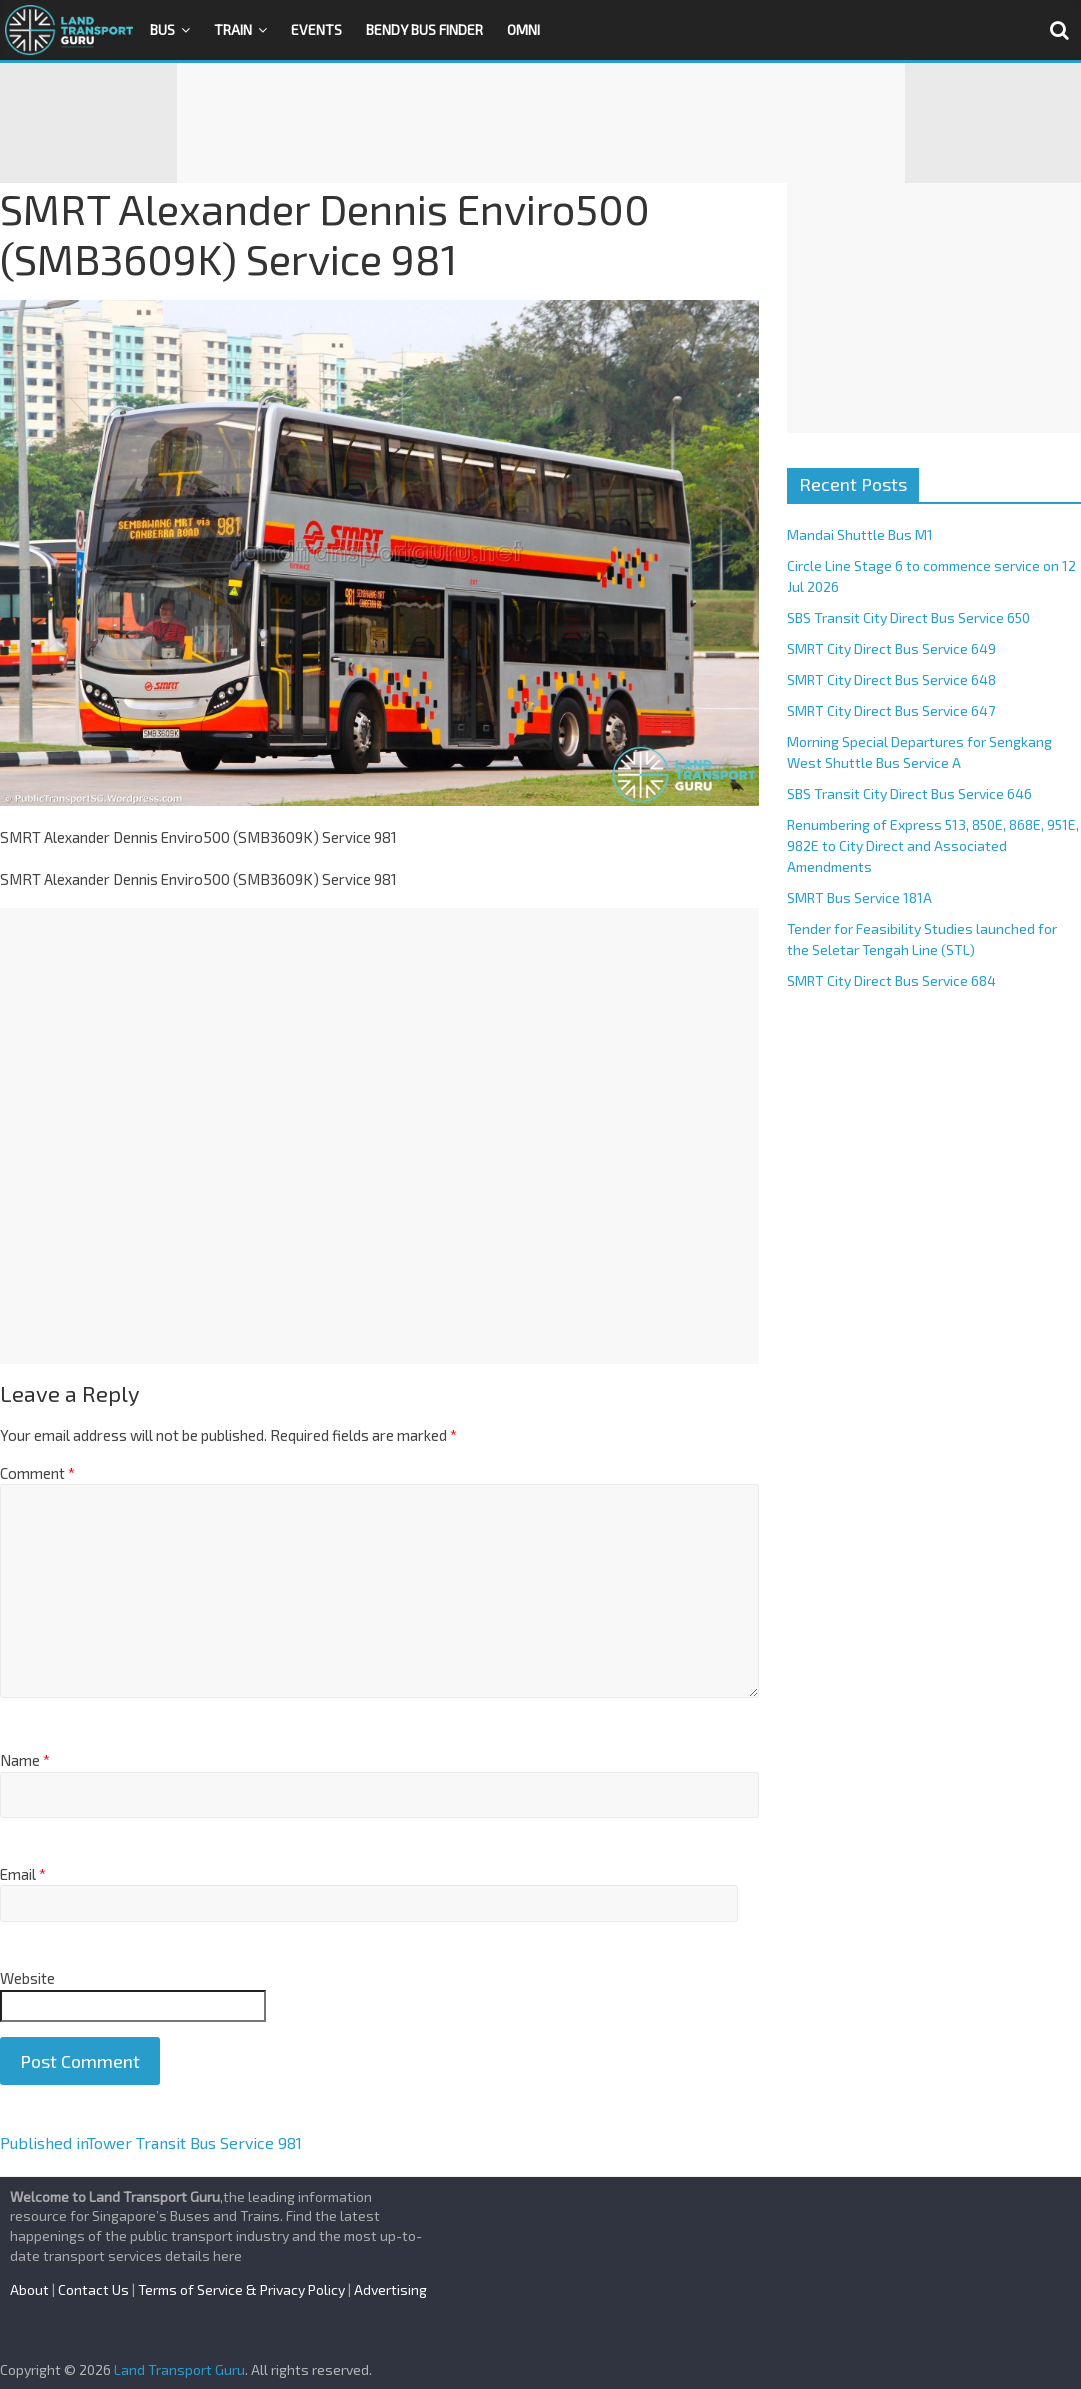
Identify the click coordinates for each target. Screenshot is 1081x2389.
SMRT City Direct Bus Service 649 (891, 648)
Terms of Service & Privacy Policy (241, 2289)
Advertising (390, 2289)
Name (25, 1760)
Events (316, 29)
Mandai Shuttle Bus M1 (860, 534)
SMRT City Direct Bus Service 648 (891, 679)
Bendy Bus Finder (424, 29)
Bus (162, 29)
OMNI (523, 29)
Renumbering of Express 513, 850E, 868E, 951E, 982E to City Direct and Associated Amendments (933, 845)
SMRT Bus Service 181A (859, 897)
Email (23, 1874)
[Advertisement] (541, 123)
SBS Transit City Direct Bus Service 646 (909, 793)
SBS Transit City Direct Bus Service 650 (908, 617)
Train (233, 29)
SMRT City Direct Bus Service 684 (891, 980)
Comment (37, 1473)
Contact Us (93, 2289)
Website (27, 1978)
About (29, 2289)
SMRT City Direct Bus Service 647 (891, 710)
